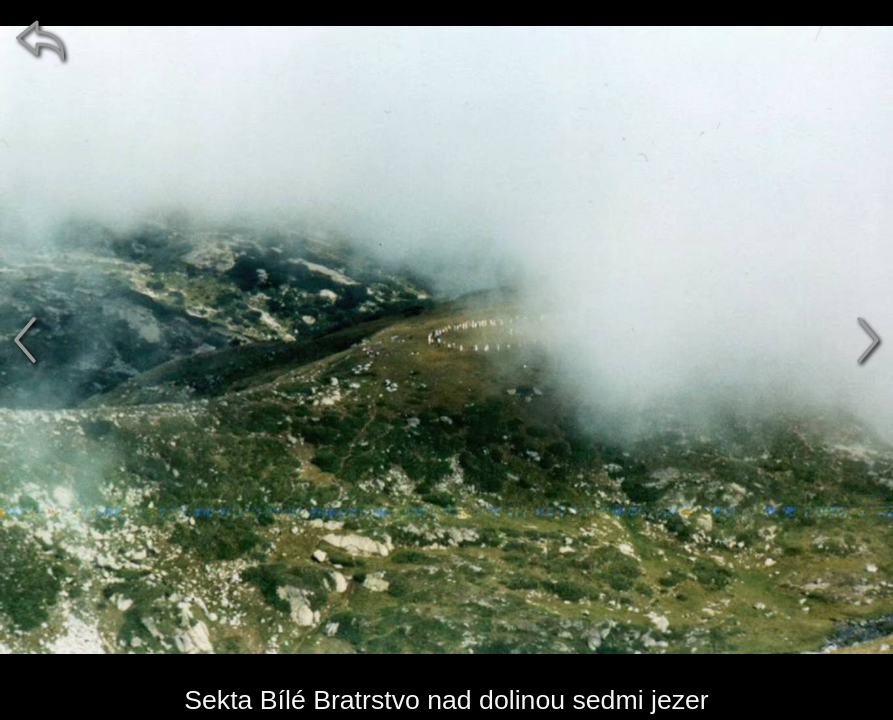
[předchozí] (25, 340)
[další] (868, 340)
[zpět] (40, 40)
